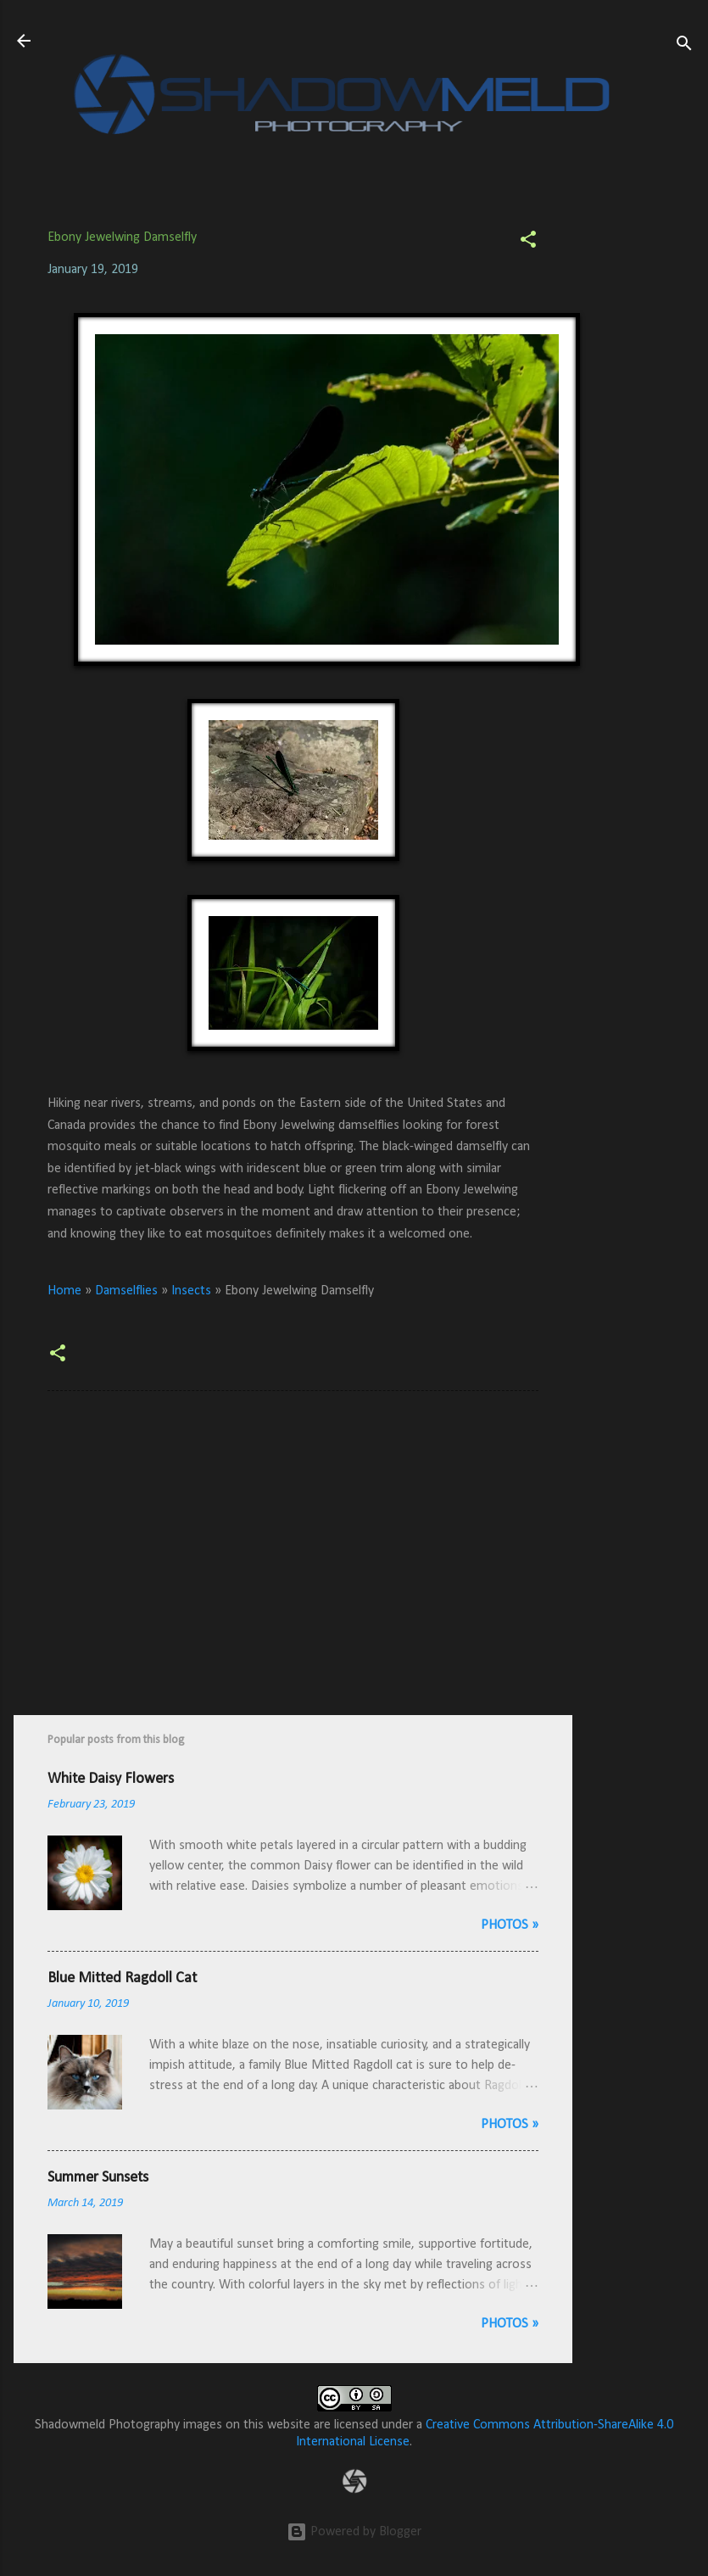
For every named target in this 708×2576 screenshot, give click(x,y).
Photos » (509, 1925)
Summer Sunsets (97, 2178)
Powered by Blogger (354, 2532)
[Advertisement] (640, 458)
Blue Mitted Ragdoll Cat (122, 1978)
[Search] (684, 46)
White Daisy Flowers (110, 1779)
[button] (528, 242)
